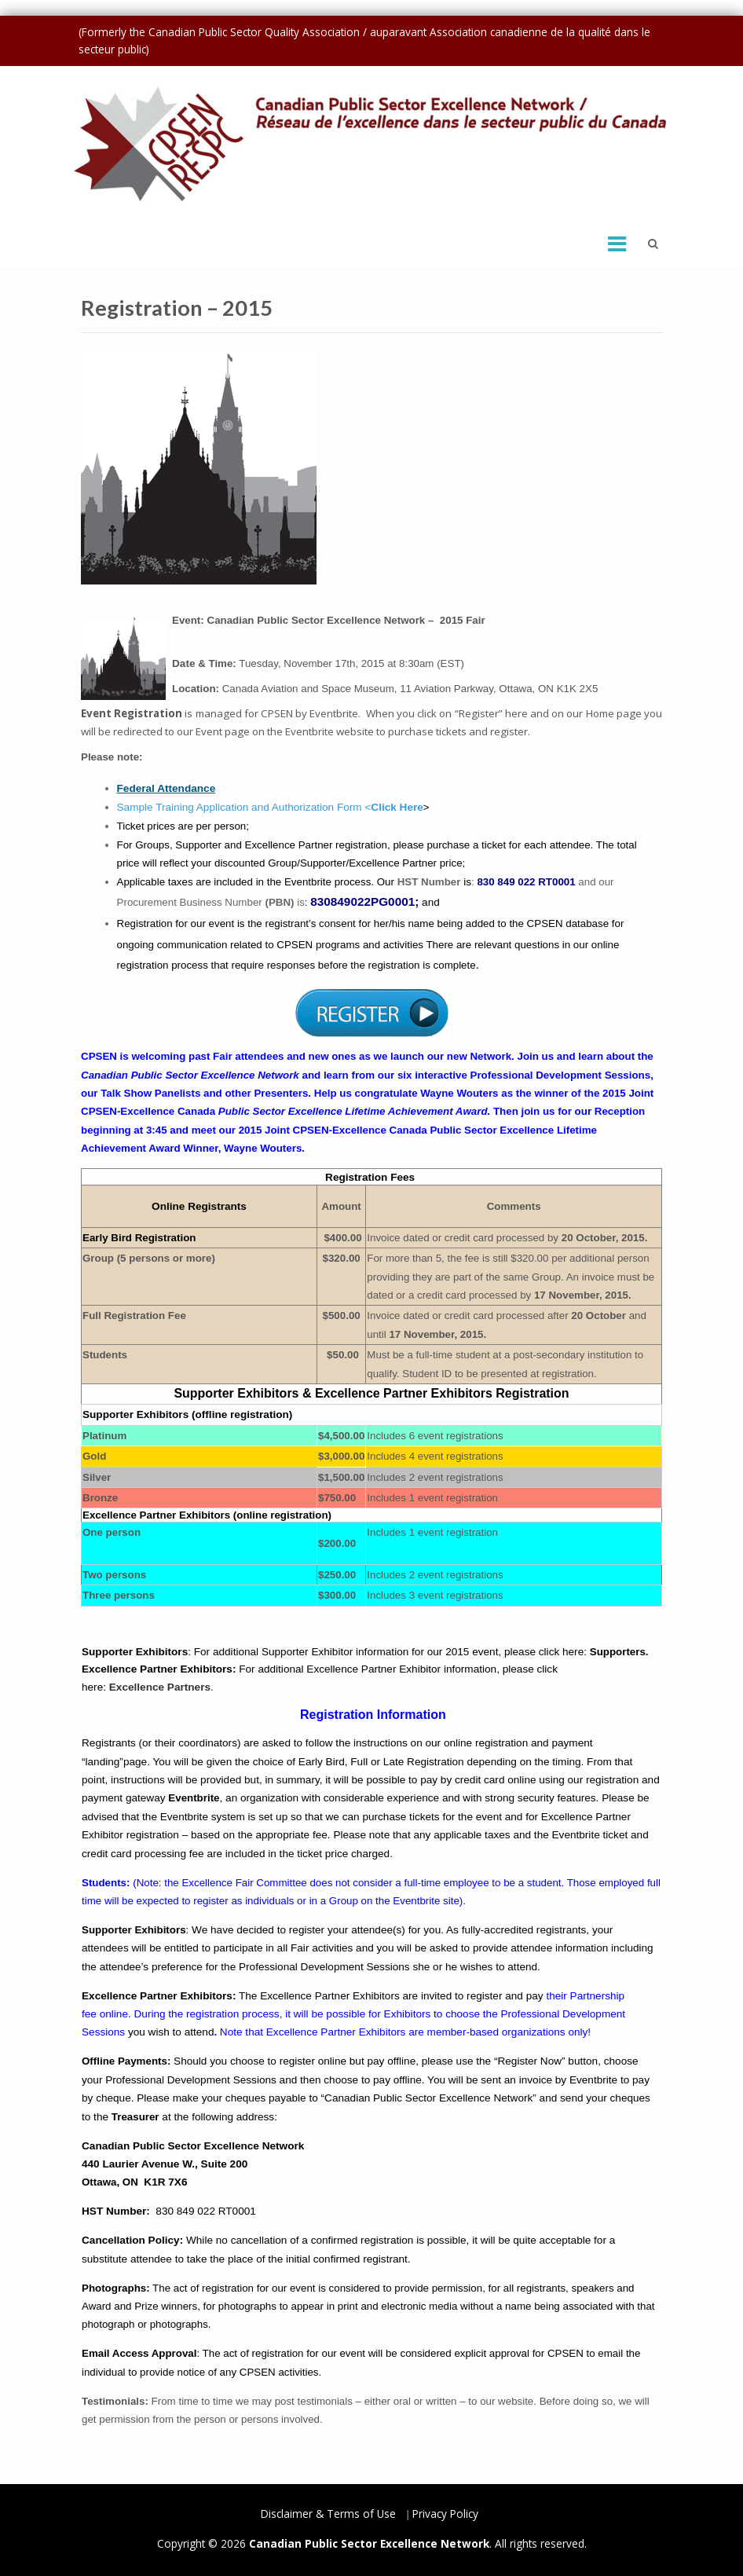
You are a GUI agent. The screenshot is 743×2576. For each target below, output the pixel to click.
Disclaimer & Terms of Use (328, 2513)
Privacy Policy (445, 2513)
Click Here (397, 807)
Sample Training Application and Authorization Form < (244, 807)
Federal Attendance (166, 788)
